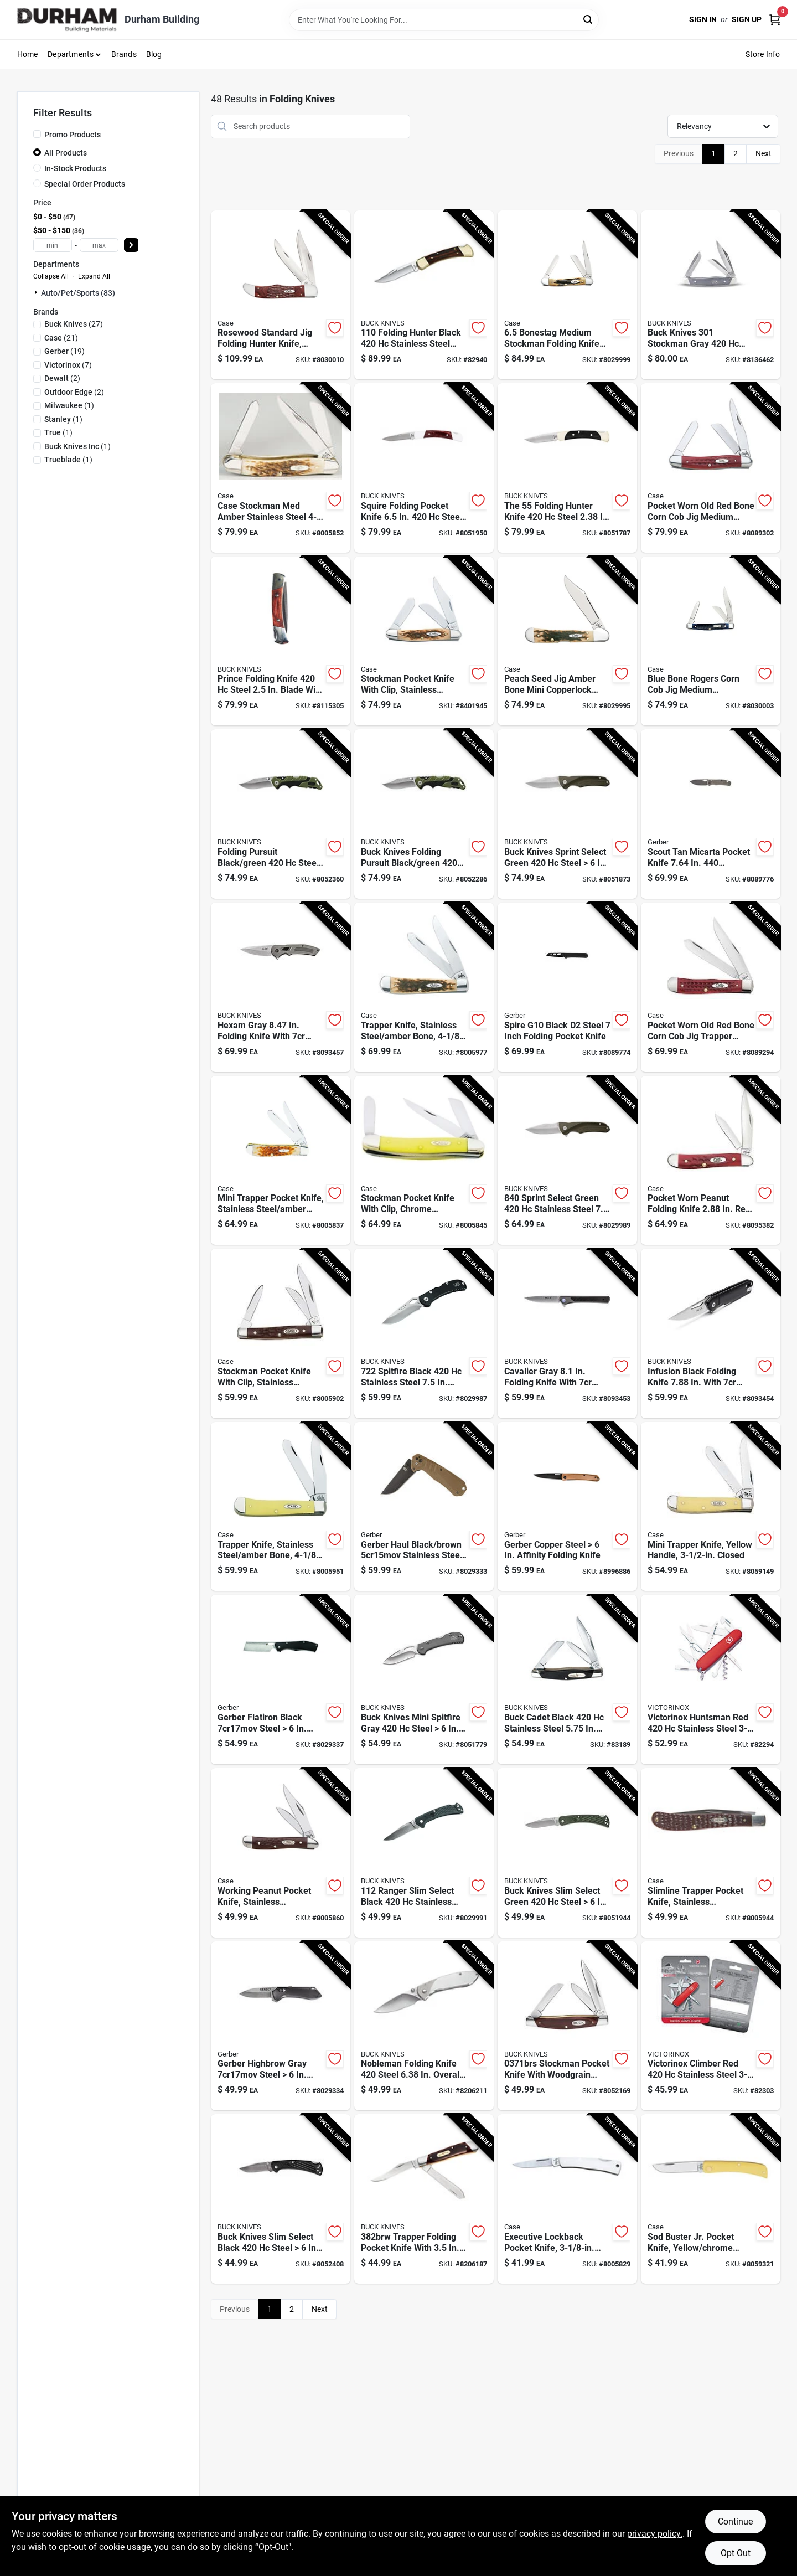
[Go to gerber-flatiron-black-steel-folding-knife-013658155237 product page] (280, 1679)
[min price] (52, 245)
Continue (735, 2521)
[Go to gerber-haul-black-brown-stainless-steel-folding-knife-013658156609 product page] (424, 1506)
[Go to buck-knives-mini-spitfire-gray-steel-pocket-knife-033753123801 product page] (424, 1679)
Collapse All (51, 276)
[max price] (99, 245)
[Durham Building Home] (67, 20)
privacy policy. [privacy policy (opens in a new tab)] (654, 2533)
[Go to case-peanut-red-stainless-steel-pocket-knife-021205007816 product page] (710, 1160)
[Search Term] (444, 20)
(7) (68, 364)
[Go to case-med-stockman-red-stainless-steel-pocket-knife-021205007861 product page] (710, 468)
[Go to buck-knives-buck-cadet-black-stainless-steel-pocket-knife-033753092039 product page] (567, 1679)
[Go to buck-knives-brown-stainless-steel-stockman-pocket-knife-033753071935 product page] (567, 2026)
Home (27, 54)
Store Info (763, 54)
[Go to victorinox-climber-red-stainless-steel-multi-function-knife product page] (710, 2026)
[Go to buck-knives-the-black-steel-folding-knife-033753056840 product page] (567, 468)
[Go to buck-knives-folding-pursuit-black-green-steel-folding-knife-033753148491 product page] (424, 814)
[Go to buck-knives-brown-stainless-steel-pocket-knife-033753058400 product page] (424, 2199)
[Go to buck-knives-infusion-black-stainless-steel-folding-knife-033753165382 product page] (710, 1333)
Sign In (703, 19)
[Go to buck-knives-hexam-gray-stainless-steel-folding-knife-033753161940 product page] (280, 987)
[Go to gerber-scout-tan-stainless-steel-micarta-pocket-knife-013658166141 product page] (710, 814)
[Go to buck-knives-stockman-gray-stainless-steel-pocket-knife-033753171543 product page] (710, 295)
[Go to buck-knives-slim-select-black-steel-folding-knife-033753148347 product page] (280, 2199)
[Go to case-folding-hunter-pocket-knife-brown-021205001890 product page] (280, 295)
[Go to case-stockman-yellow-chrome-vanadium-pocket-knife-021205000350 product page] (424, 1160)
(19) (64, 351)
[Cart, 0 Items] (774, 19)
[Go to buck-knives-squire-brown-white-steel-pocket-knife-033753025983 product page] (424, 468)
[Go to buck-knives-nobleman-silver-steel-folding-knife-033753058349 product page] (424, 2026)
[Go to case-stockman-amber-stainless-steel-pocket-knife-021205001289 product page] (424, 641)
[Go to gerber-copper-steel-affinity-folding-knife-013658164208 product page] (567, 1506)
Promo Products (72, 134)
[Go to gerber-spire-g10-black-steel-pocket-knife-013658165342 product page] (567, 987)
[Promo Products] (37, 134)
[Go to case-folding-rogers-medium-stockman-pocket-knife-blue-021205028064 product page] (710, 641)
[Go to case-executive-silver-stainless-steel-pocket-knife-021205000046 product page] (567, 2199)
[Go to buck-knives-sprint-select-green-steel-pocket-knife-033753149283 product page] (567, 814)
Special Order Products (84, 184)
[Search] (589, 19)
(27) (73, 324)
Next (763, 153)
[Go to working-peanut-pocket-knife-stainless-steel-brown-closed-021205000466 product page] (280, 1853)
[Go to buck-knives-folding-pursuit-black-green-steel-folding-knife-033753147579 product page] (280, 814)
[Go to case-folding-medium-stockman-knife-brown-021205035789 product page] (567, 295)
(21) (61, 337)
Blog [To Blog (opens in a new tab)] (154, 54)
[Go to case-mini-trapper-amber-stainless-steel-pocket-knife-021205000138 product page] (280, 1160)
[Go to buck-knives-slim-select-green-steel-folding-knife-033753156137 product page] (567, 1853)
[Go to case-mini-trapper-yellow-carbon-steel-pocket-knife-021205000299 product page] (710, 1506)
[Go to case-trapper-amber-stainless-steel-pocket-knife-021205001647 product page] (424, 987)
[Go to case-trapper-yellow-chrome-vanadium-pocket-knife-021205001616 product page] (280, 1506)
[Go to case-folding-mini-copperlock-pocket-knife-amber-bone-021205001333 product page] (567, 641)
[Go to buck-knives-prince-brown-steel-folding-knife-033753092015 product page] (280, 641)
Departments (71, 54)
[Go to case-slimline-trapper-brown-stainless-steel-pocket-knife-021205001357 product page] (710, 1853)
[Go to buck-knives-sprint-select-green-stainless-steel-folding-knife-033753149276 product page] (567, 1160)
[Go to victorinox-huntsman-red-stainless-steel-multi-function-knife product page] (710, 1679)
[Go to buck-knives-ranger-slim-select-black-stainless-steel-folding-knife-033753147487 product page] (424, 1853)
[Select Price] (131, 245)
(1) (69, 405)
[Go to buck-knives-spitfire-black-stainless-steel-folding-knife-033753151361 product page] (424, 1333)
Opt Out (736, 2553)
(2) (62, 378)
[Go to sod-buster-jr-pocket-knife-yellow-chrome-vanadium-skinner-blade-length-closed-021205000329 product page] (710, 2199)
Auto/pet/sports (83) (78, 292)
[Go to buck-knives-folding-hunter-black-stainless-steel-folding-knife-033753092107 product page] (424, 295)
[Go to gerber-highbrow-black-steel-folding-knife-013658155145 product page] (280, 2026)
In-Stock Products (75, 168)
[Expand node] (37, 292)
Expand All (94, 276)
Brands (124, 54)
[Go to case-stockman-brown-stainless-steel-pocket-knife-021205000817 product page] (280, 1333)
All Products (65, 153)
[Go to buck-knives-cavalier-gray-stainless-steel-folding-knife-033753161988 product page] (567, 1333)
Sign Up (747, 19)
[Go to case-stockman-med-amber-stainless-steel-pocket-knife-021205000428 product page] (280, 468)
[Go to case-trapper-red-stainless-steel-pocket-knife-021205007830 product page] (710, 987)
